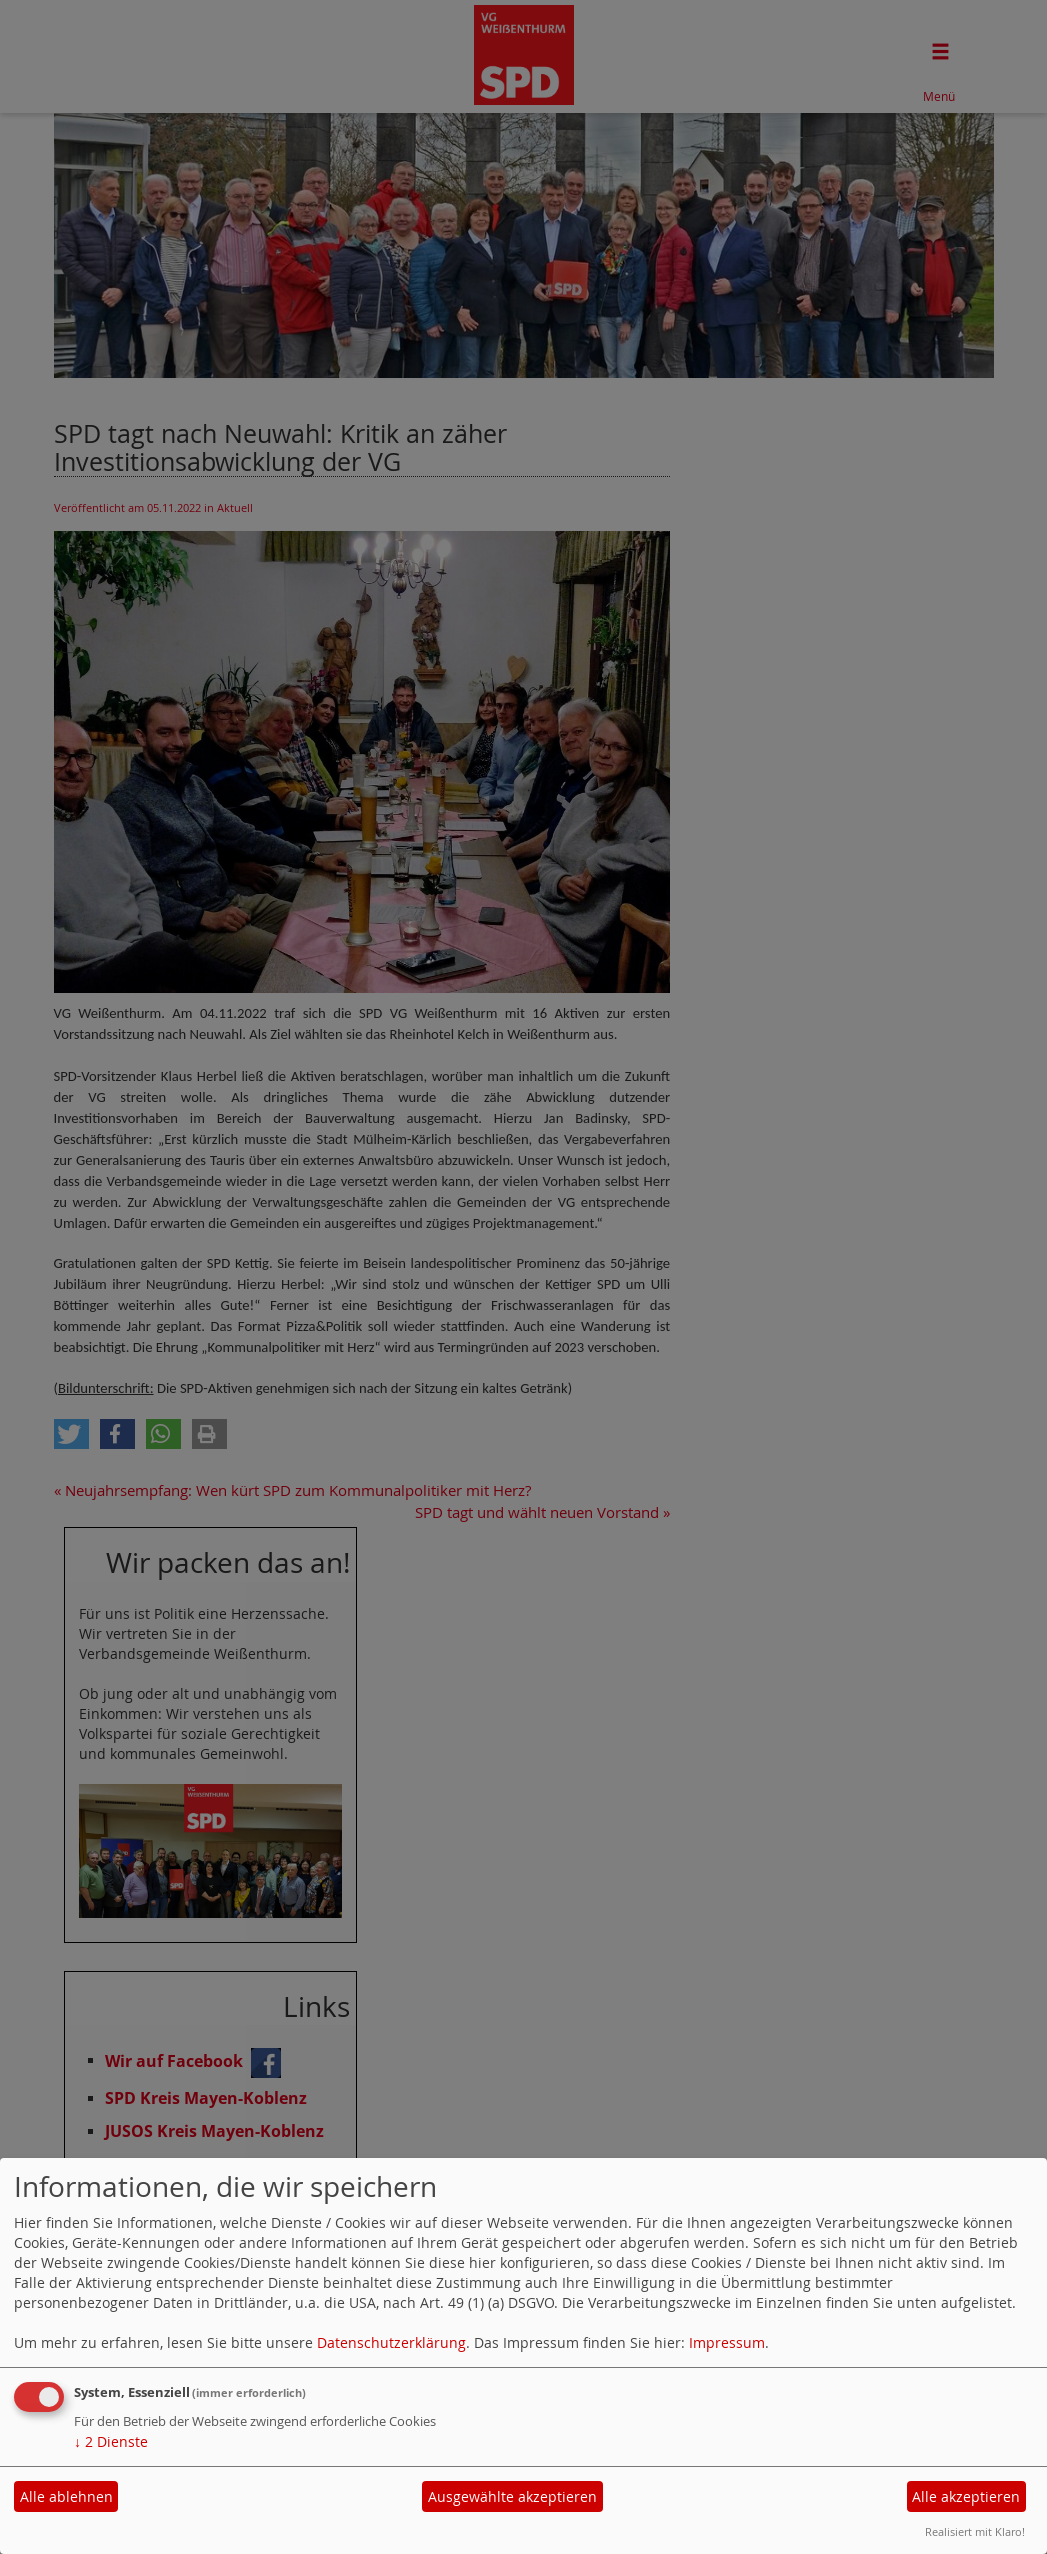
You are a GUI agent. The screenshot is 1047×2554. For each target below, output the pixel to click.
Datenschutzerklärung (391, 2342)
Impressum (727, 2342)
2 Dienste (111, 2441)
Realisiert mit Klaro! (975, 2531)
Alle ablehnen (66, 2496)
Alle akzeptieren (966, 2496)
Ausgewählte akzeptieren (512, 2496)
